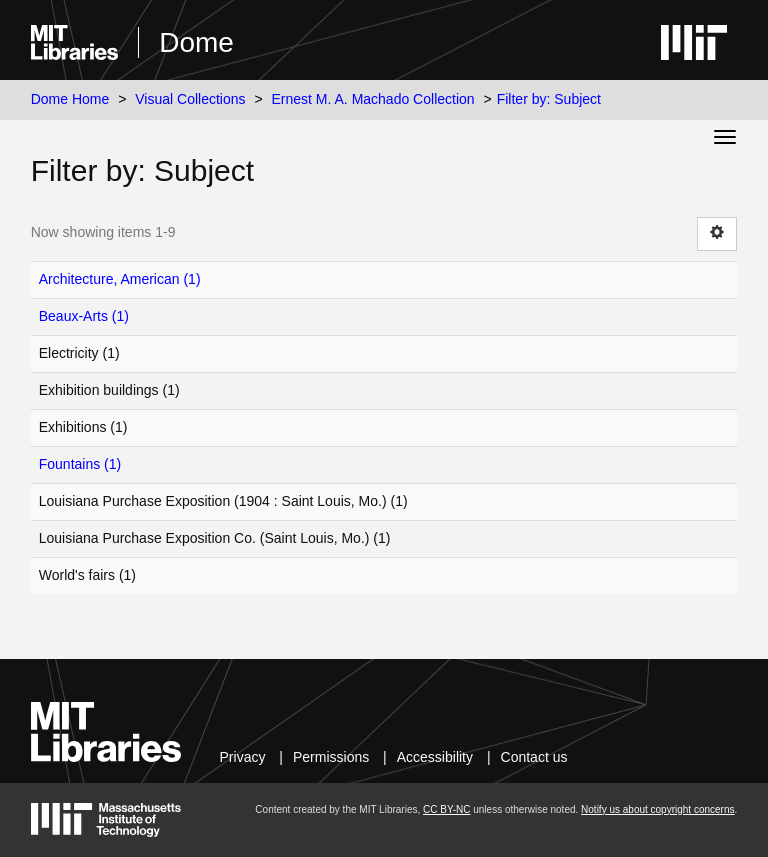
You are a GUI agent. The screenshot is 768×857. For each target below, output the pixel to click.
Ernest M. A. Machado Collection (373, 99)
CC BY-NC (446, 809)
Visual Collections (190, 99)
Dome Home (70, 99)
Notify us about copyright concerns (657, 809)
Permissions (331, 757)
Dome (196, 42)
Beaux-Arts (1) (84, 316)
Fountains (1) (80, 464)
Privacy (243, 757)
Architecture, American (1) (120, 279)
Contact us (534, 757)
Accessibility (435, 757)
